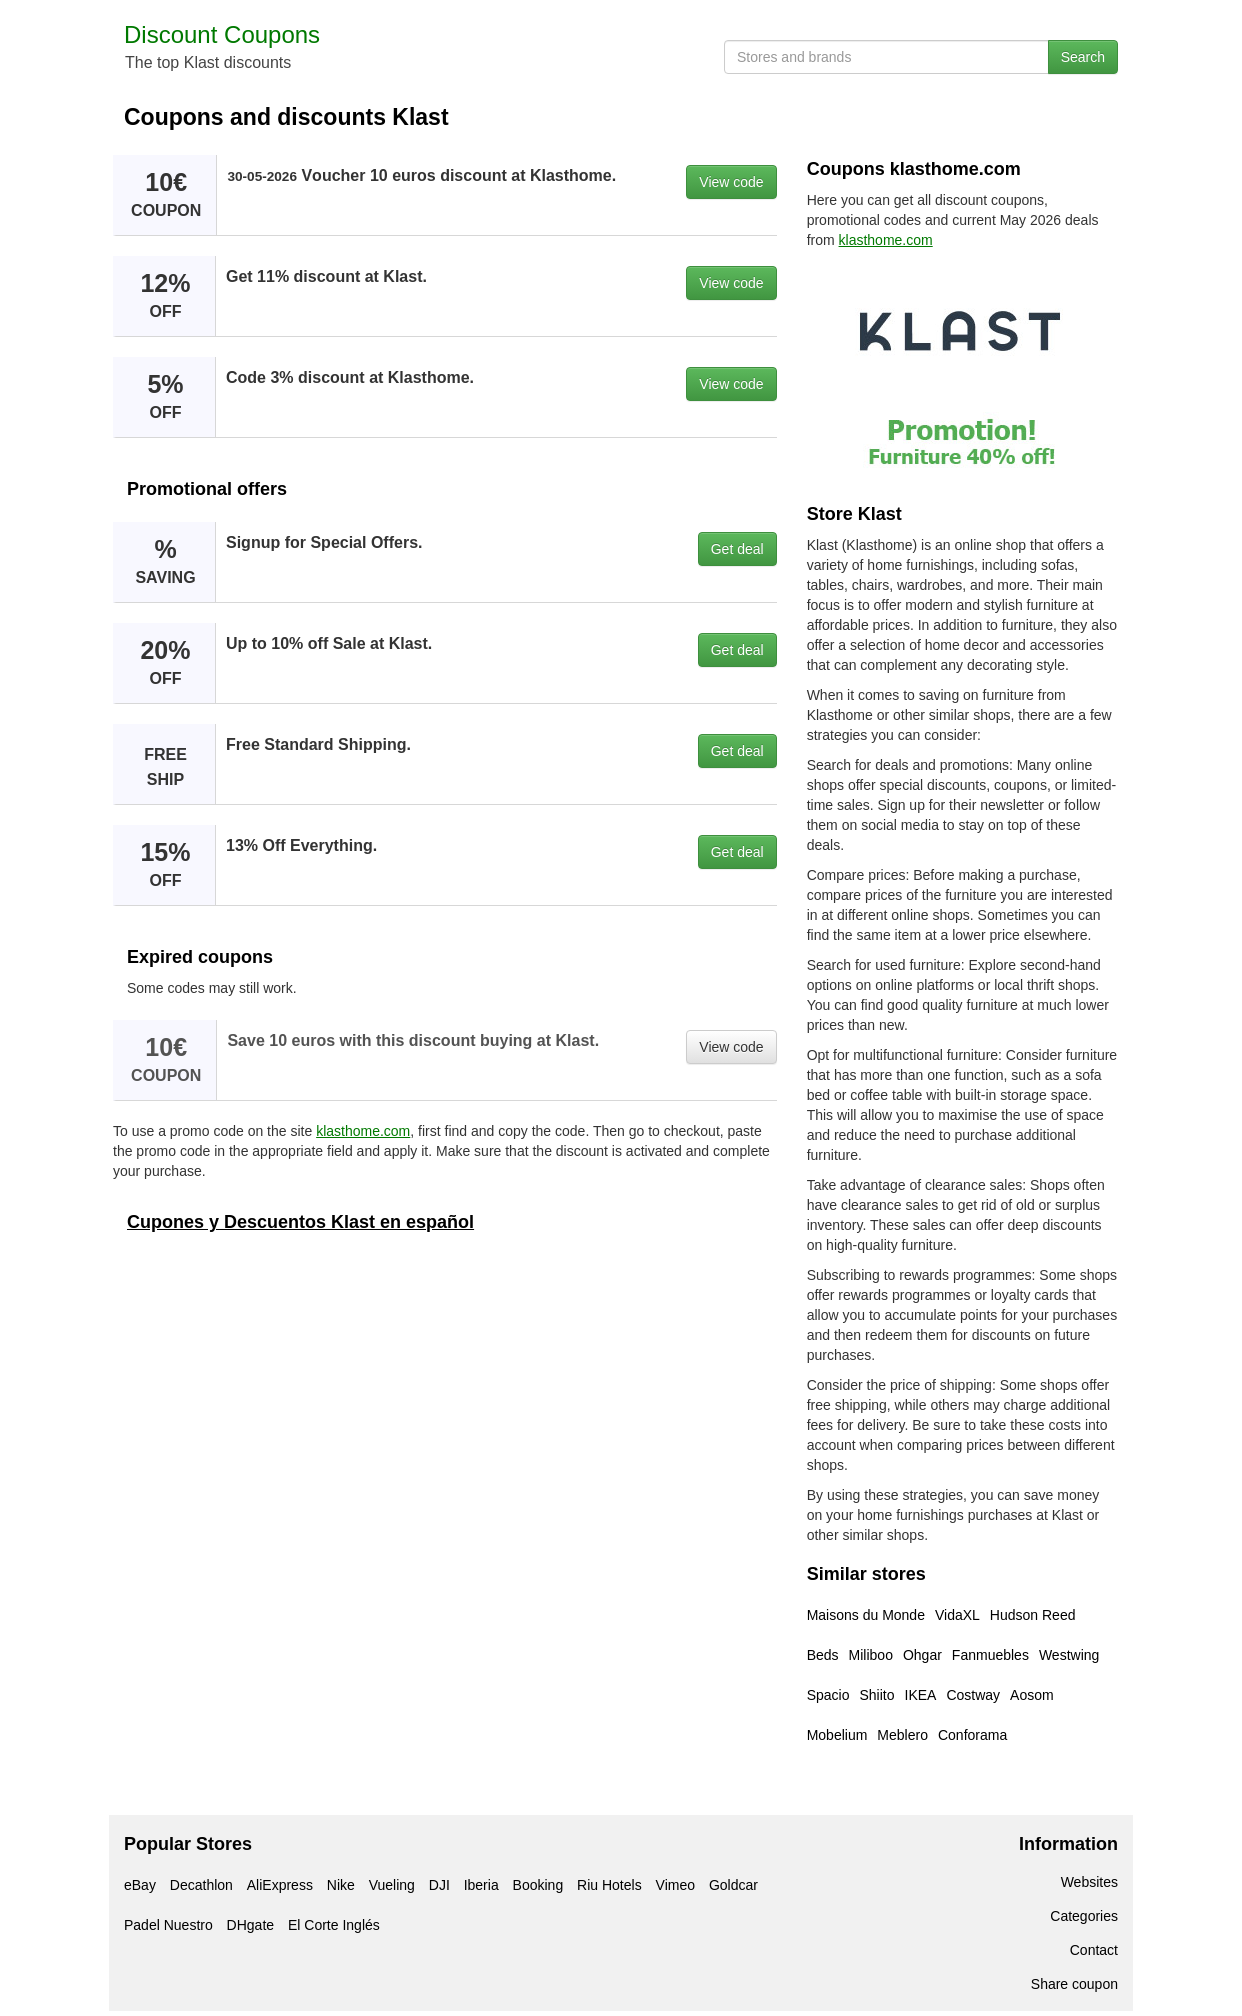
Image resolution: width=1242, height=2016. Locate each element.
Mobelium (837, 1735)
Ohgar (922, 1655)
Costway (973, 1695)
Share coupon (1074, 1984)
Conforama (972, 1735)
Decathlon (201, 1885)
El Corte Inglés (334, 1925)
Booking (538, 1885)
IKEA (921, 1695)
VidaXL (957, 1615)
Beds (823, 1655)
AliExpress (280, 1885)
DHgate (250, 1925)
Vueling (392, 1885)
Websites (1089, 1882)
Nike (341, 1885)
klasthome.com (363, 1131)
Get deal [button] (737, 549)
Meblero (902, 1735)
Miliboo (871, 1655)
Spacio (828, 1695)
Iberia (481, 1885)
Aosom (1032, 1695)
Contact (1094, 1950)
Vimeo (675, 1885)
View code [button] (731, 182)
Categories (1084, 1916)
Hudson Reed (1033, 1615)
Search (1083, 57)
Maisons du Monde (866, 1615)
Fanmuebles (990, 1655)
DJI (439, 1885)
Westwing (1069, 1655)
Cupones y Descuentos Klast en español (300, 1222)
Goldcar (733, 1885)
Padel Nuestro (168, 1925)
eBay (140, 1885)
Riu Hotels (609, 1885)
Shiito (876, 1695)
